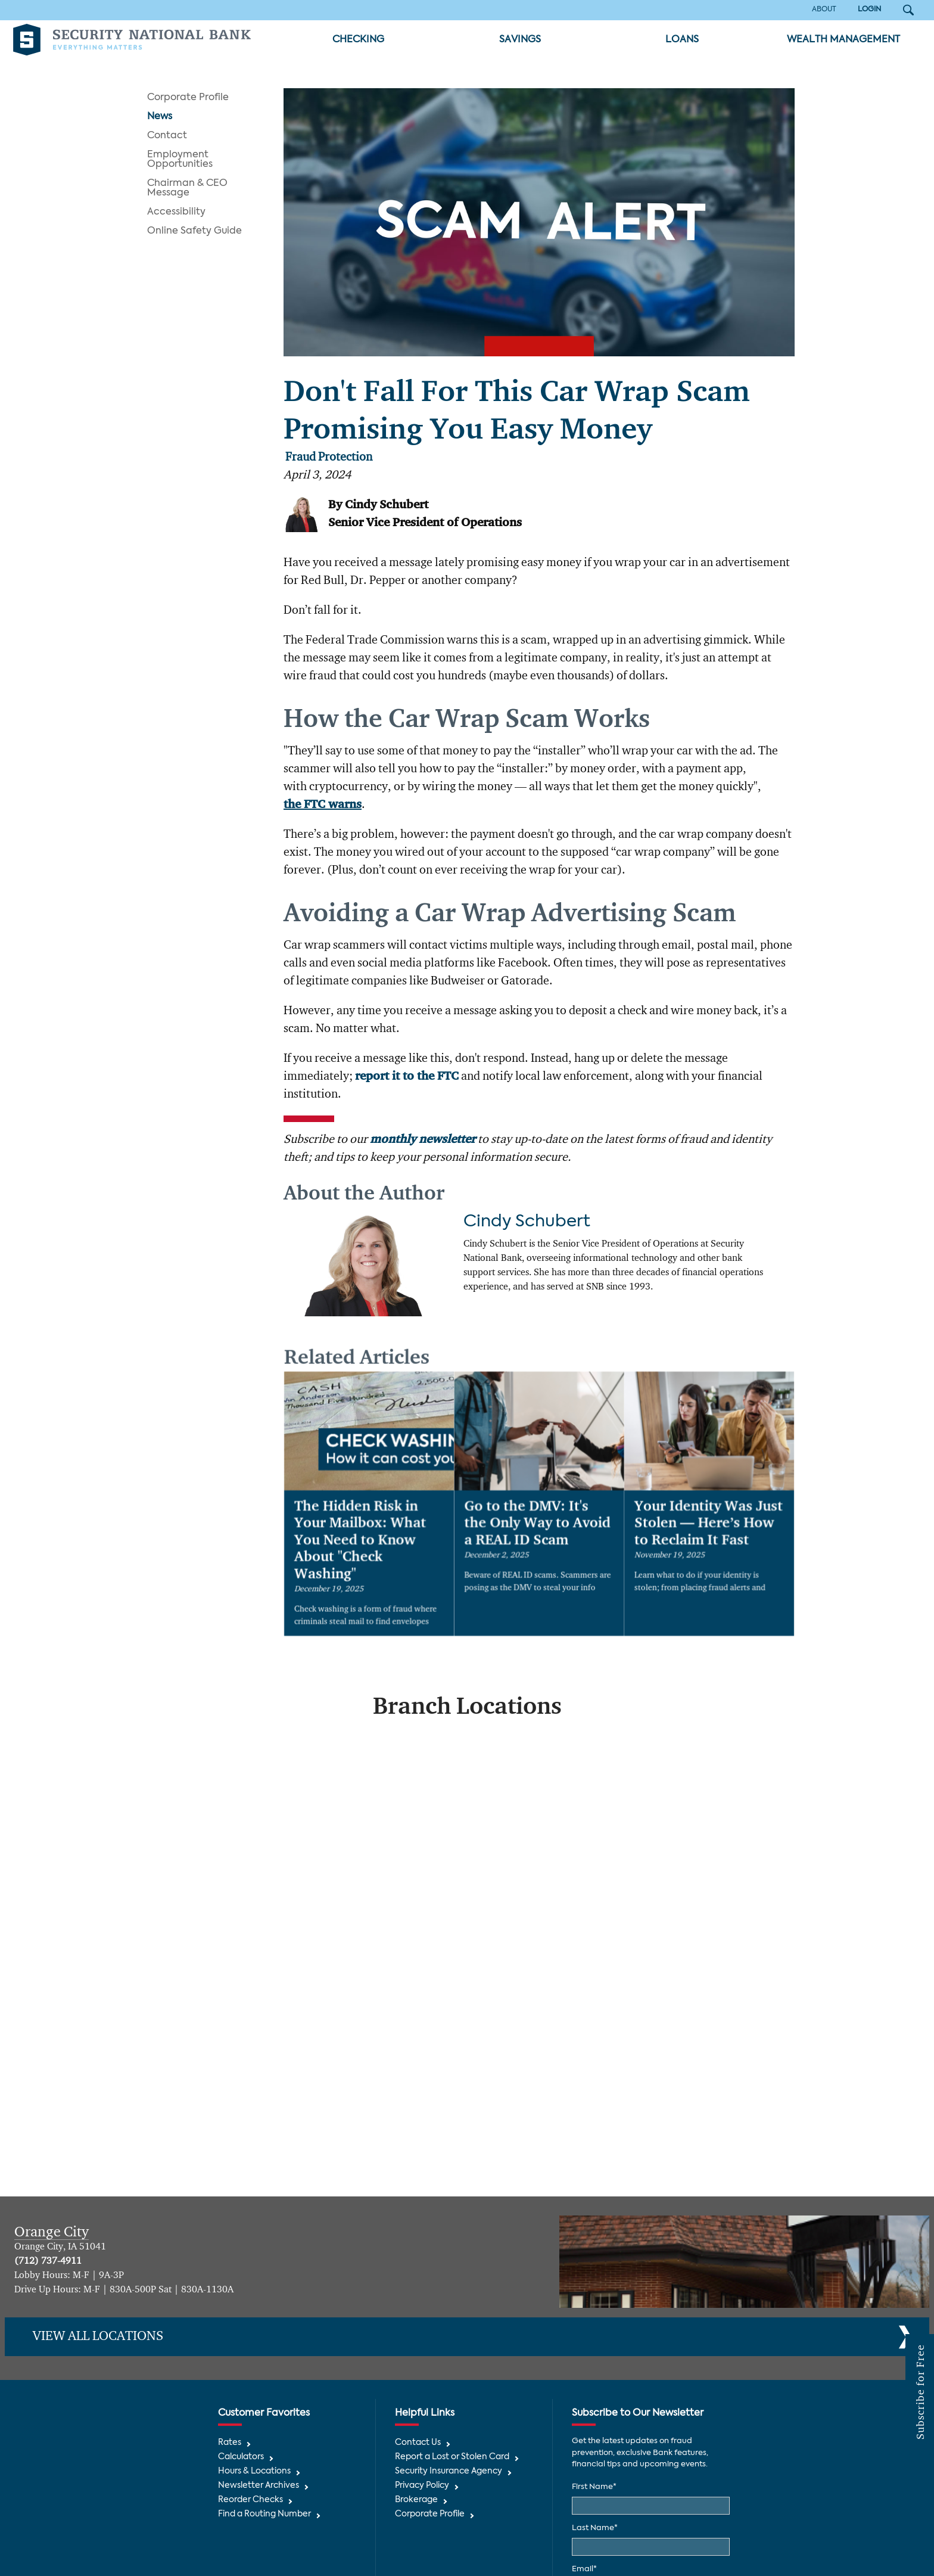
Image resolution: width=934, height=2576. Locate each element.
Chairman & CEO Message (187, 188)
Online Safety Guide (194, 231)
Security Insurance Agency (448, 2471)
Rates (229, 2443)
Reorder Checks (250, 2500)
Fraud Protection (328, 458)
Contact (167, 136)
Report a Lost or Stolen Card (452, 2457)
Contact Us (418, 2443)
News (159, 117)
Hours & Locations (254, 2471)
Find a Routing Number (264, 2514)
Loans (682, 40)
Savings (520, 40)
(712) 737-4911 (48, 2261)
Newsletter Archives (258, 2486)
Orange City (51, 2232)
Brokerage (416, 2500)
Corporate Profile (188, 97)
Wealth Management (843, 40)
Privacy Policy (422, 2486)
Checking (358, 40)
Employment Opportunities (180, 159)
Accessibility (176, 212)
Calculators (241, 2457)
